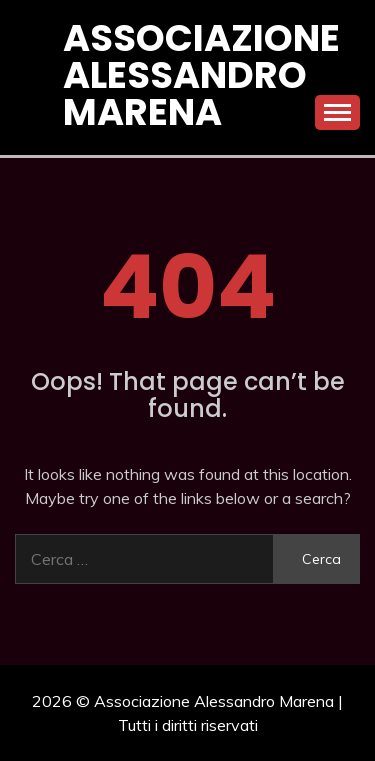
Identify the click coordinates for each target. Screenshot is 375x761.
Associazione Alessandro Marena (201, 75)
